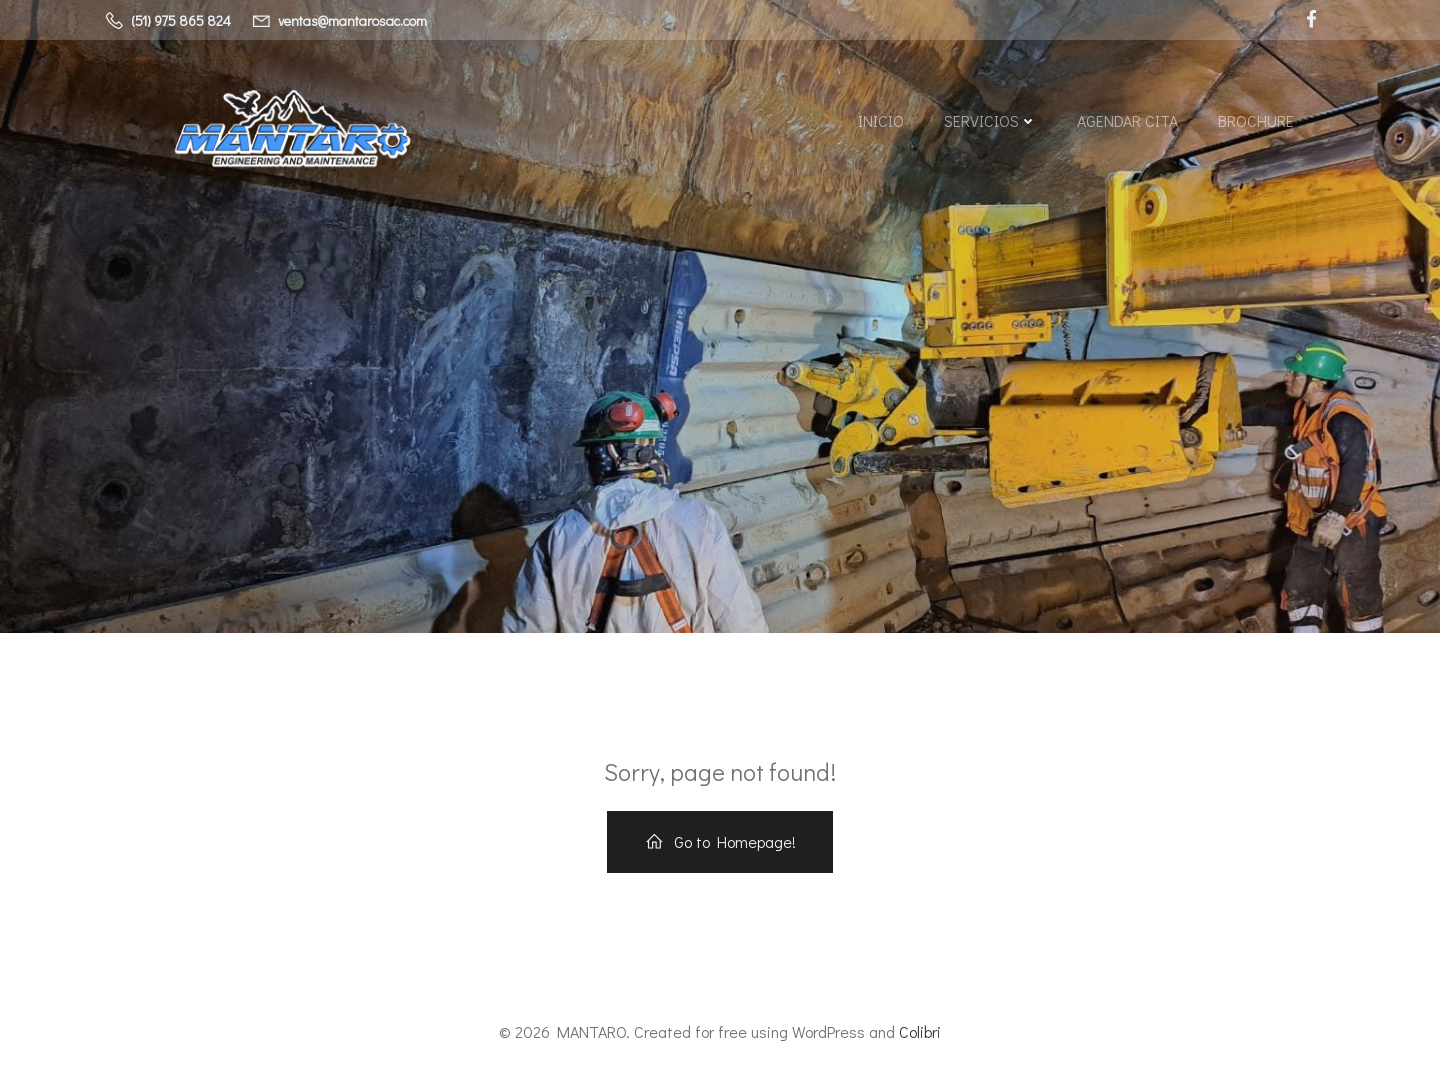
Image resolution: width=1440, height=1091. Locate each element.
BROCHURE (1256, 120)
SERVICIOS (990, 120)
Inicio (881, 120)
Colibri (920, 1031)
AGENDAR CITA (1127, 120)
